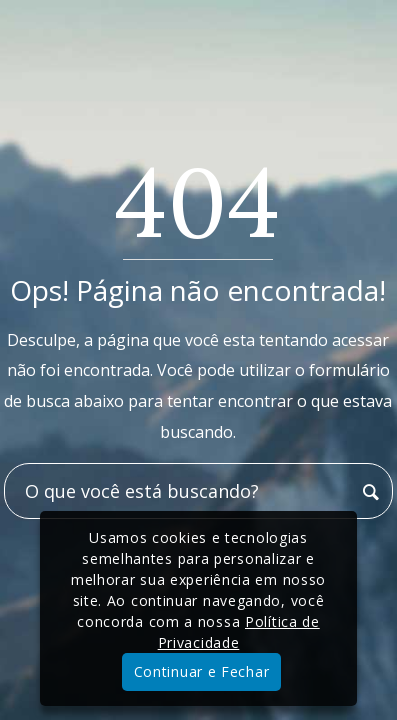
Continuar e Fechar (202, 671)
